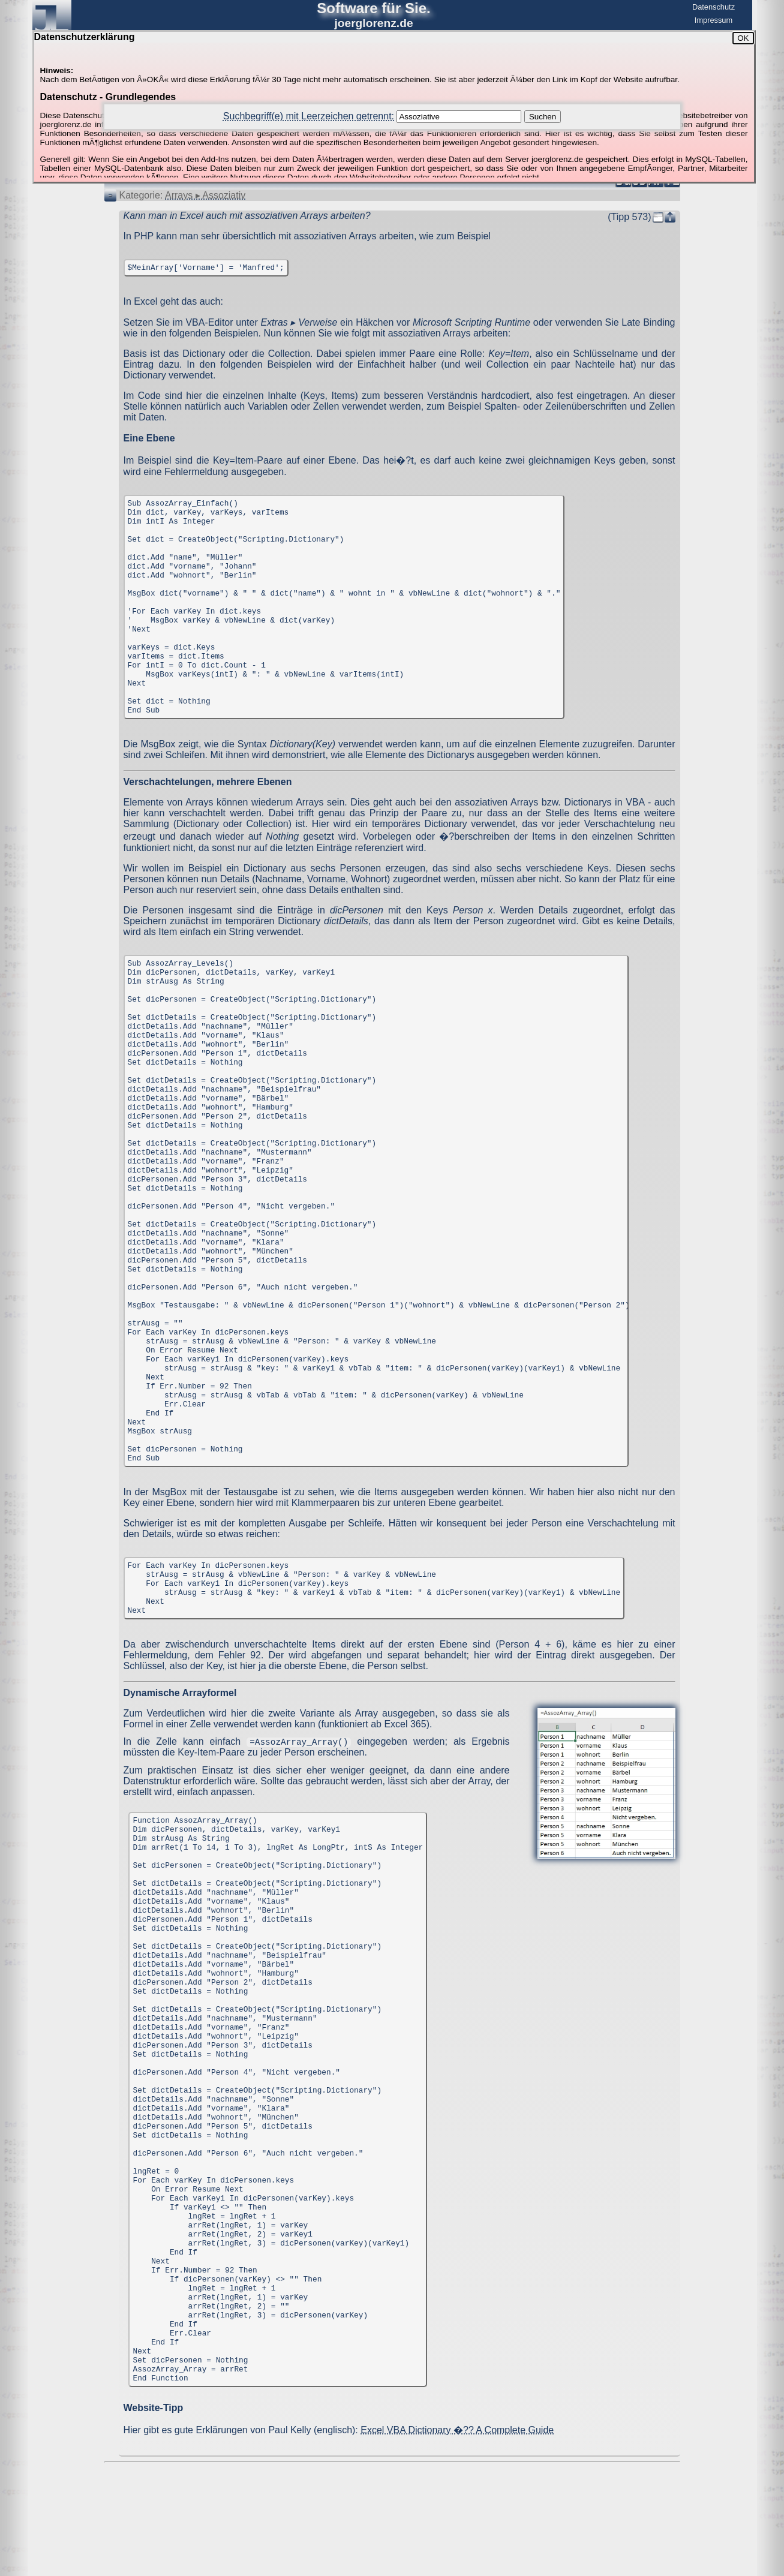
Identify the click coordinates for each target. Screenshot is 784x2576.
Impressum (713, 20)
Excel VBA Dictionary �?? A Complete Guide (457, 2430)
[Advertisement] (392, 2499)
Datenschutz (713, 6)
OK (743, 38)
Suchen (542, 116)
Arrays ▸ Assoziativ (205, 195)
